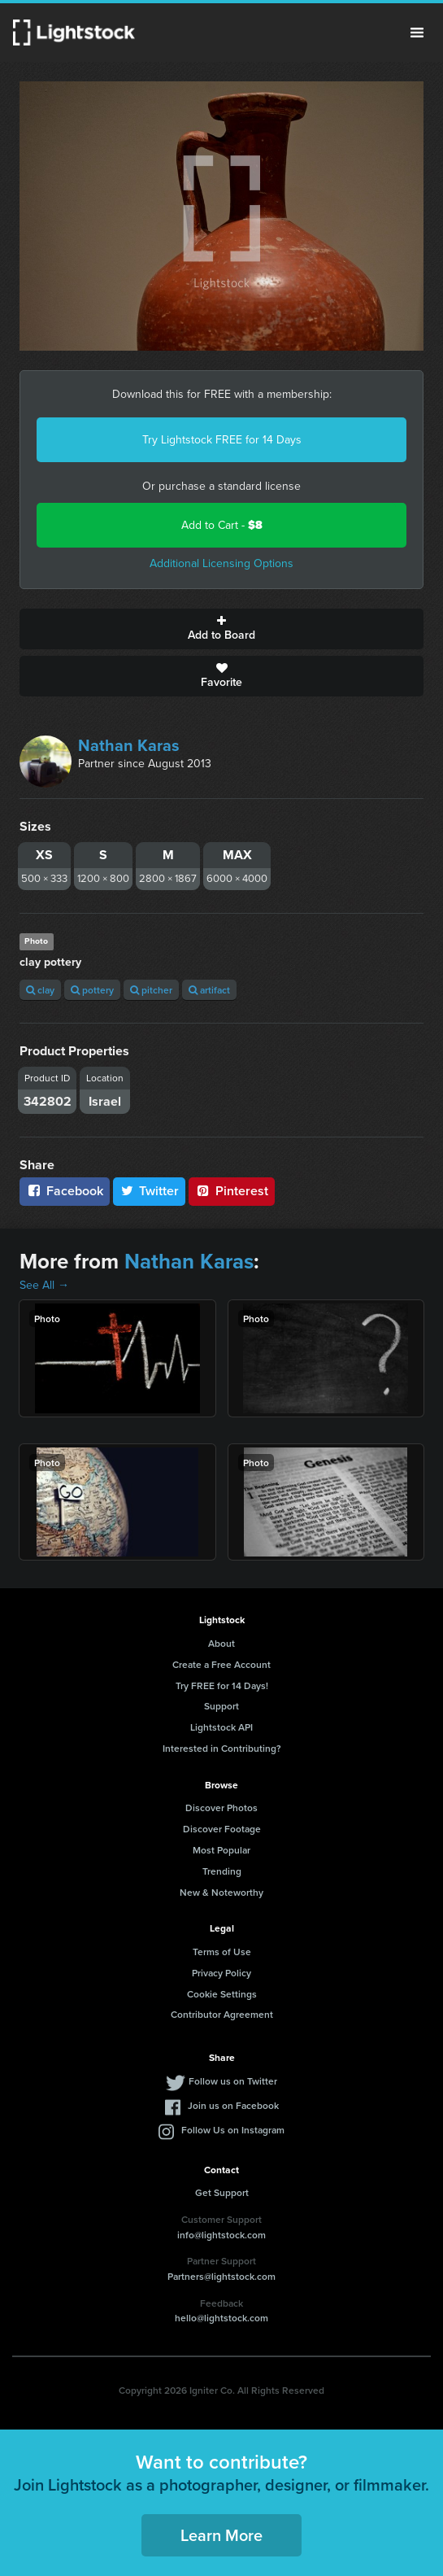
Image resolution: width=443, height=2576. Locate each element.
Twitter (149, 1190)
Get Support (222, 2192)
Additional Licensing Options (221, 563)
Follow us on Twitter (233, 2081)
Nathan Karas (129, 745)
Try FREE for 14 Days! (222, 1685)
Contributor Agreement (222, 2014)
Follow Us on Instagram (232, 2130)
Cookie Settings (222, 1994)
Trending (221, 1871)
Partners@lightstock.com (221, 2276)
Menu (417, 33)
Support (221, 1706)
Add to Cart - (222, 525)
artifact (209, 990)
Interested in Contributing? (222, 1748)
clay (40, 990)
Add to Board (221, 629)
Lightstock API (221, 1727)
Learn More (221, 2535)
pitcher (151, 990)
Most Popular (221, 1850)
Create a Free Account (221, 1664)
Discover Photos (221, 1807)
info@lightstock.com (221, 2235)
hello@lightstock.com (221, 2318)
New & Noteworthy (221, 1892)
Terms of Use (222, 1951)
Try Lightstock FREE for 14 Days (222, 439)
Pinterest (231, 1190)
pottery (92, 990)
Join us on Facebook (233, 2105)
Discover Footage (222, 1829)
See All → (44, 1285)
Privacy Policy (221, 1973)
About (221, 1643)
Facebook (64, 1190)
